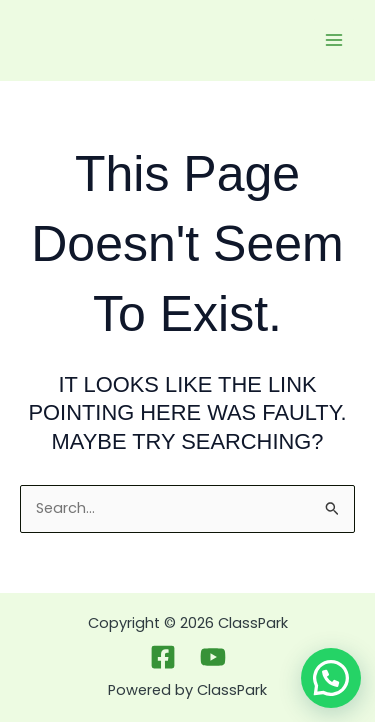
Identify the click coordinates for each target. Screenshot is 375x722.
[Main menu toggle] (334, 40)
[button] (331, 678)
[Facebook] (163, 657)
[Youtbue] (213, 657)
